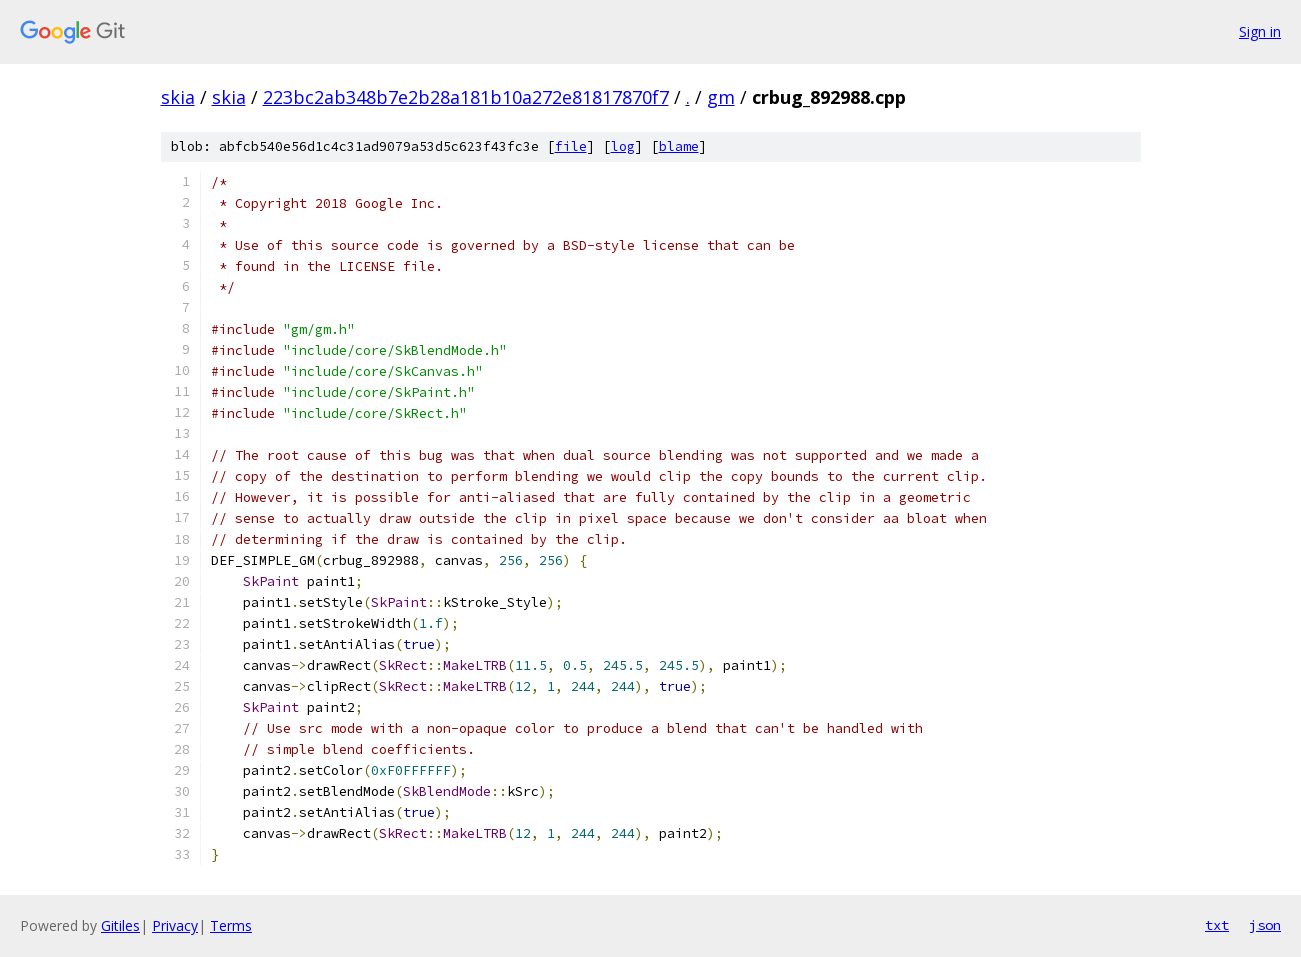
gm (721, 97)
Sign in (1260, 31)
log (623, 146)
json (1265, 925)
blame (679, 146)
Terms (231, 925)
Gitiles (120, 925)
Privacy (175, 925)
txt (1217, 925)
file (571, 146)
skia (178, 97)
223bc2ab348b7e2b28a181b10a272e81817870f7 (466, 97)
